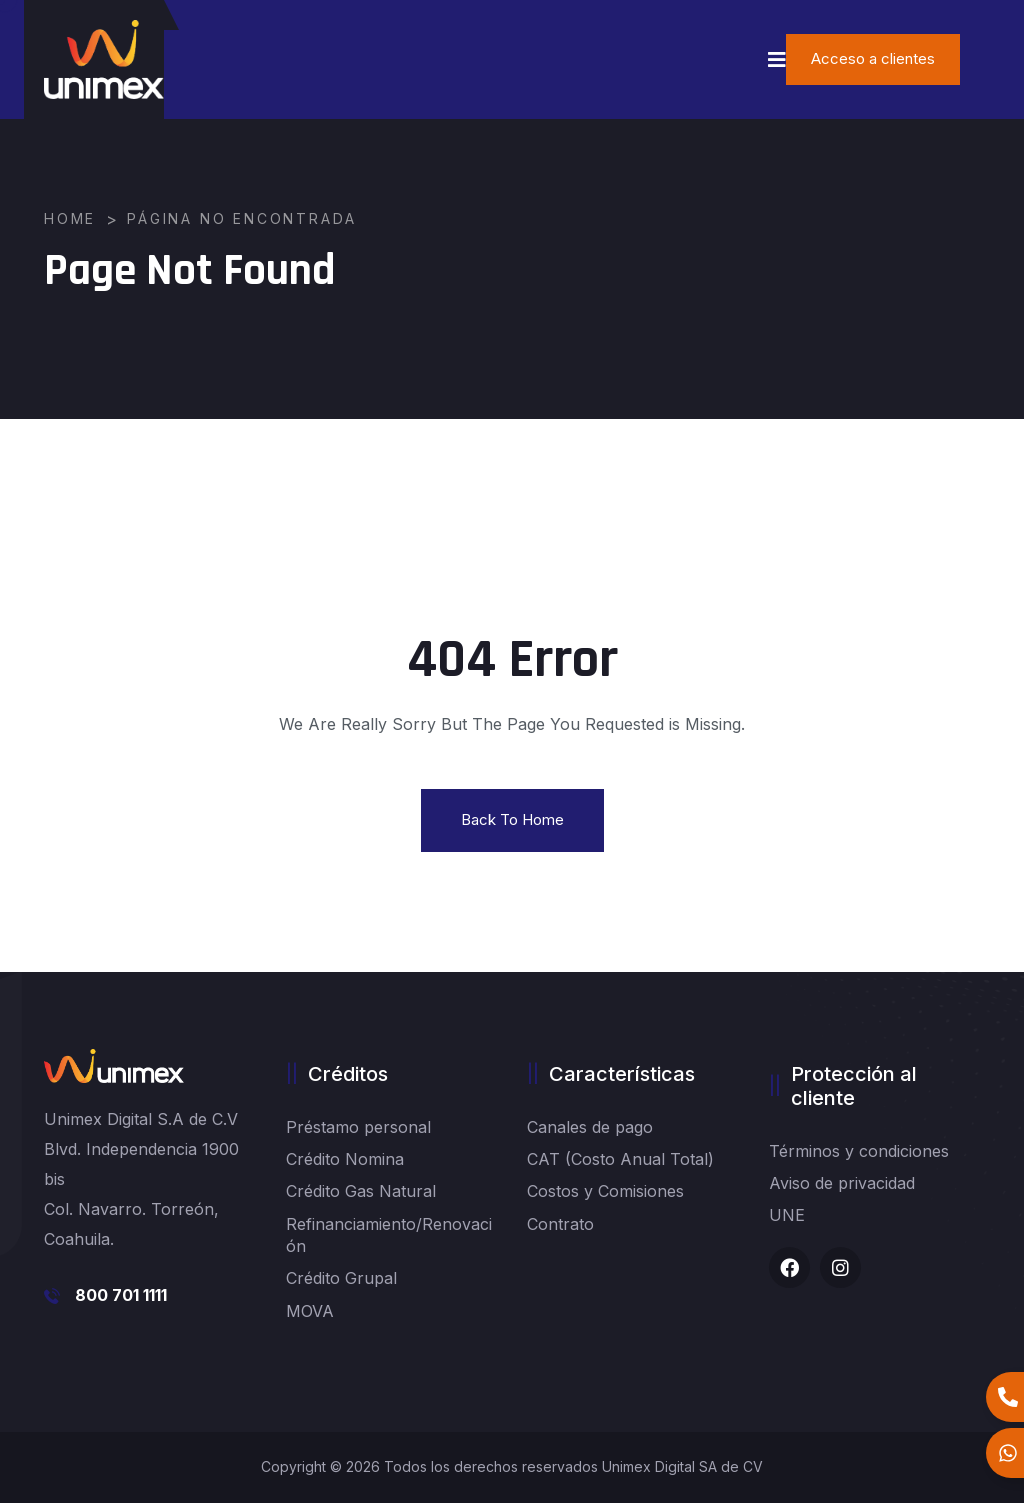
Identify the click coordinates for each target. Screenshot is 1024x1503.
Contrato (560, 1224)
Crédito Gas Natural (361, 1191)
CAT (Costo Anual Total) (620, 1159)
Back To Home (512, 819)
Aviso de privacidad (842, 1183)
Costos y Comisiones (605, 1191)
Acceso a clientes (873, 58)
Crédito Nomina (345, 1159)
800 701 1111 (121, 1295)
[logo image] (104, 59)
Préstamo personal (358, 1127)
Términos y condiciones (859, 1151)
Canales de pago (590, 1127)
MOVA (310, 1311)
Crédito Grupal (341, 1278)
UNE (787, 1215)
